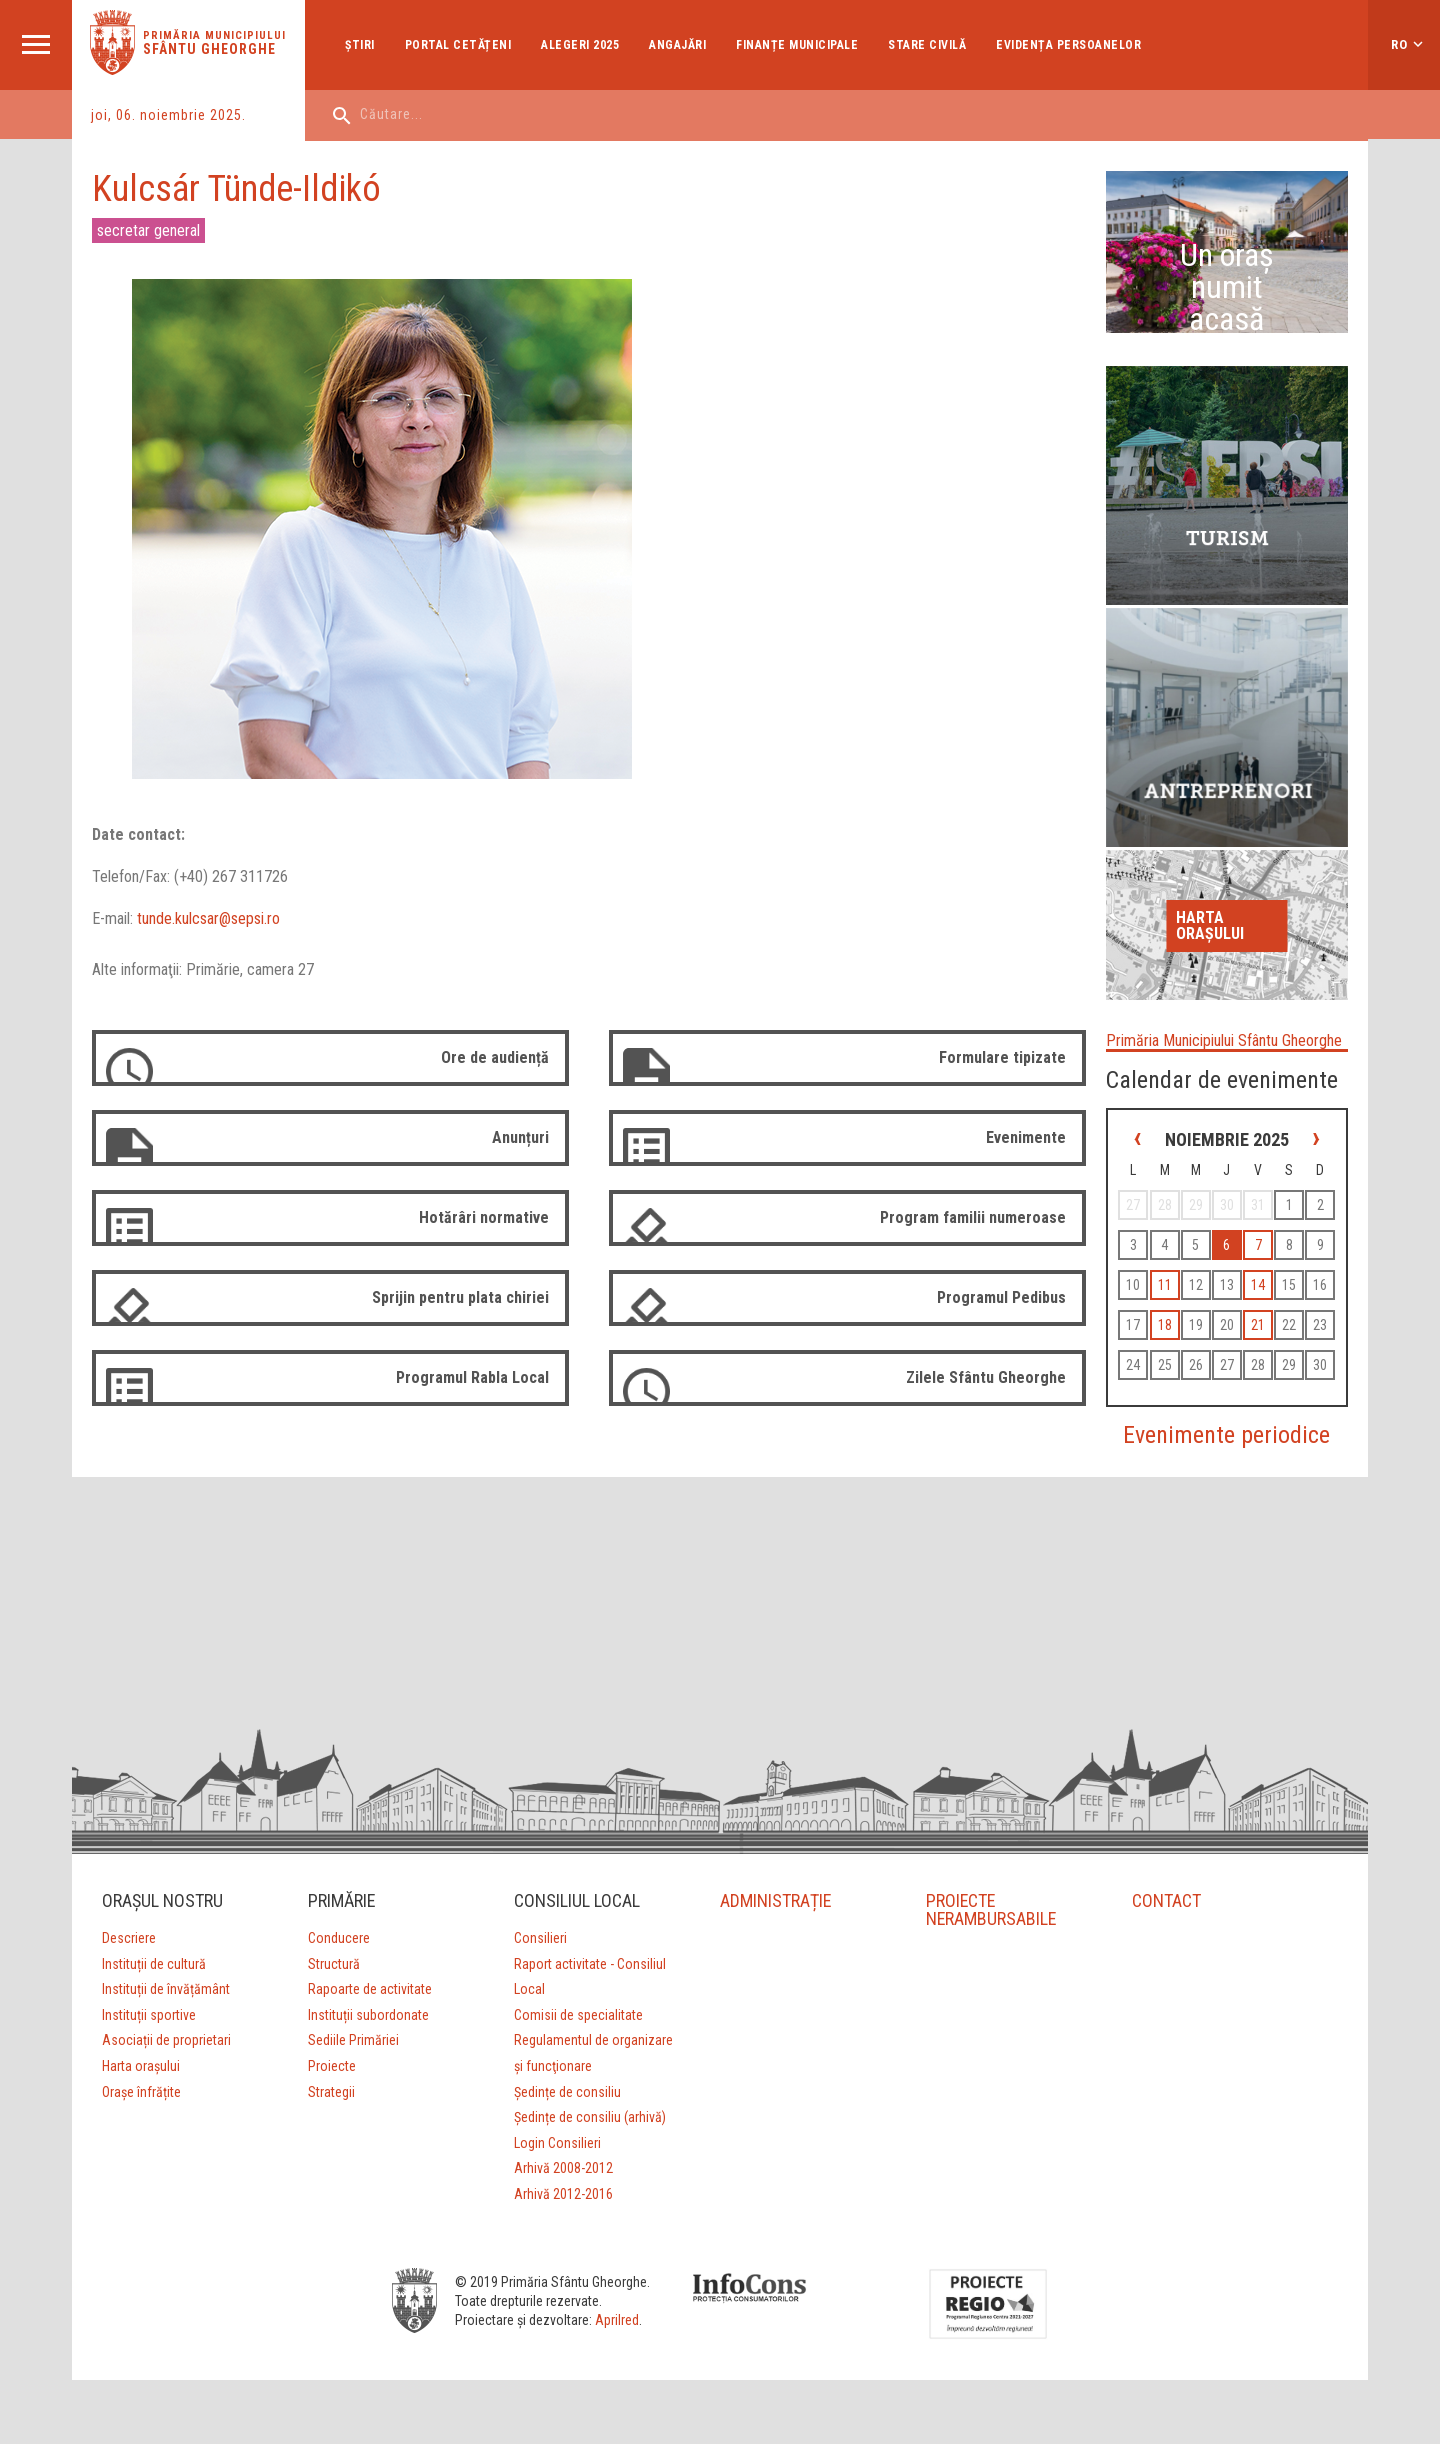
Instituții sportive (149, 2015)
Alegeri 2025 (580, 45)
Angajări (677, 45)
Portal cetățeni (458, 45)
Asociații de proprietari (166, 2040)
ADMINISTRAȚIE (776, 1900)
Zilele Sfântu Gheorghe (986, 1377)
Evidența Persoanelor (1068, 45)
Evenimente (1026, 1137)
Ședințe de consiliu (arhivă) (590, 2117)
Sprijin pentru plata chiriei (460, 1297)
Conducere (339, 1938)
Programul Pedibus (1001, 1297)
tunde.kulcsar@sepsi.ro (208, 918)
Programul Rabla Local (472, 1377)
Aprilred (617, 2320)
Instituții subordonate (368, 2015)
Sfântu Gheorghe (209, 49)
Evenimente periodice (1226, 1435)
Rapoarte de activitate (370, 1989)
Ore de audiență (495, 1057)
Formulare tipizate (1002, 1057)
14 (1258, 1285)
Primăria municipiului (214, 35)
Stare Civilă (927, 45)
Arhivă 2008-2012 (563, 2168)
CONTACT (1166, 1900)
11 (1165, 1285)
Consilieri (540, 1938)
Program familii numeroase (973, 1217)
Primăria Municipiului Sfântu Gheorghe (1224, 1040)
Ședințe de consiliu (567, 2092)
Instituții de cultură (154, 1964)
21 (1258, 1325)
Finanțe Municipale (797, 45)
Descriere (129, 1938)
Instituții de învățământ (166, 1989)
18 (1165, 1325)
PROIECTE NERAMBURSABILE (992, 1909)
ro (1399, 44)
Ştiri (360, 45)
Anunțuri (520, 1137)
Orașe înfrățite (141, 2092)
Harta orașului (1210, 925)
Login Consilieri (557, 2143)
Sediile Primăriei (353, 2040)
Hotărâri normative (484, 1217)
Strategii (331, 2092)
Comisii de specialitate (578, 2015)
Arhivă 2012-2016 (563, 2194)
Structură (334, 1964)
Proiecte (332, 2066)
